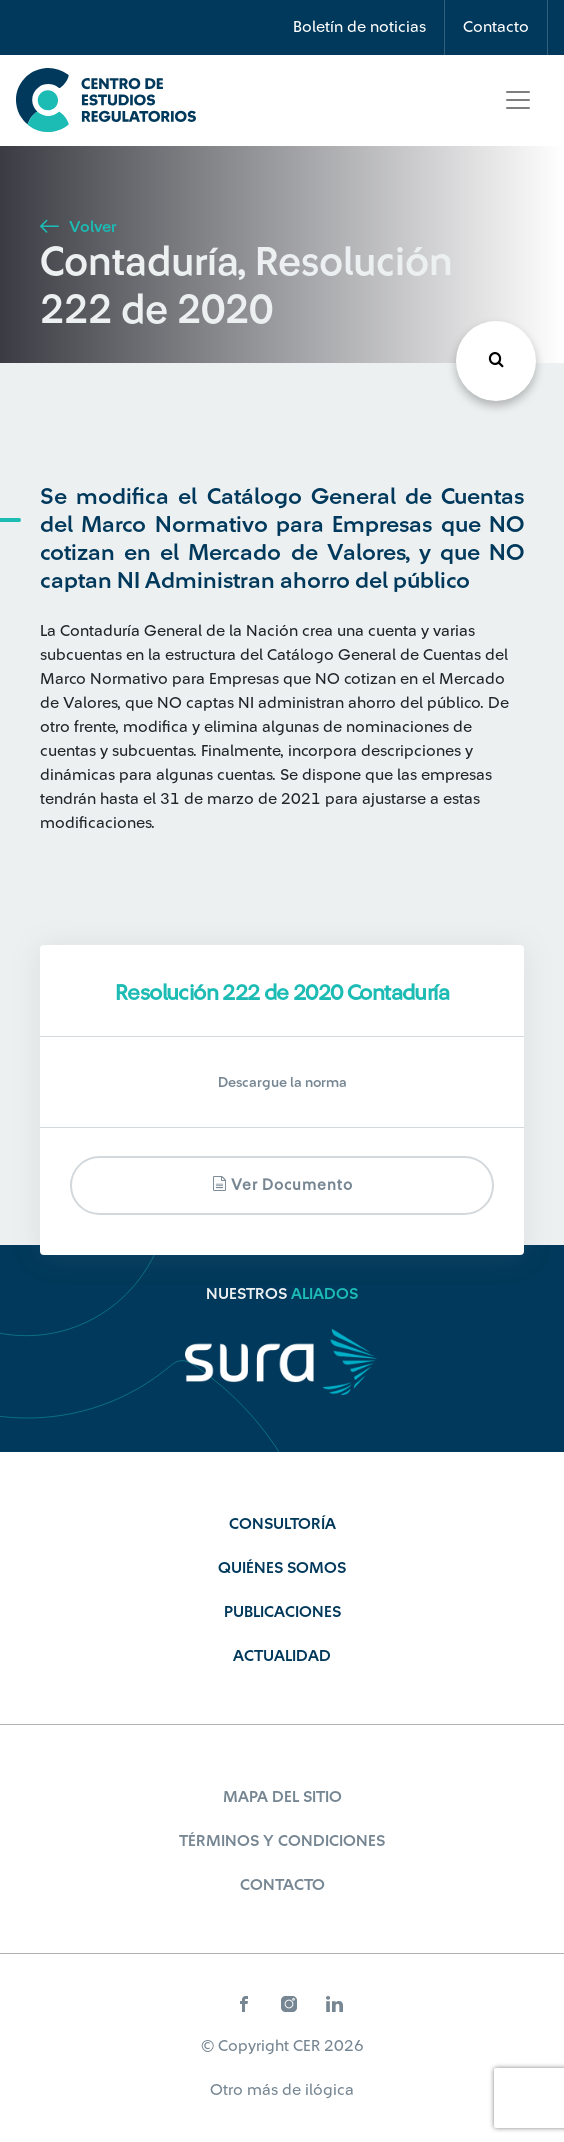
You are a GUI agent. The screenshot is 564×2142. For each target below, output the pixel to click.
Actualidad (282, 1656)
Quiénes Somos (282, 1568)
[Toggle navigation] (518, 100)
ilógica (329, 2090)
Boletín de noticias (359, 27)
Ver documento (282, 1184)
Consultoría (282, 1524)
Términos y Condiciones (282, 1841)
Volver (78, 227)
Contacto (496, 27)
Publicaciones (282, 1612)
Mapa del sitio (282, 1797)
